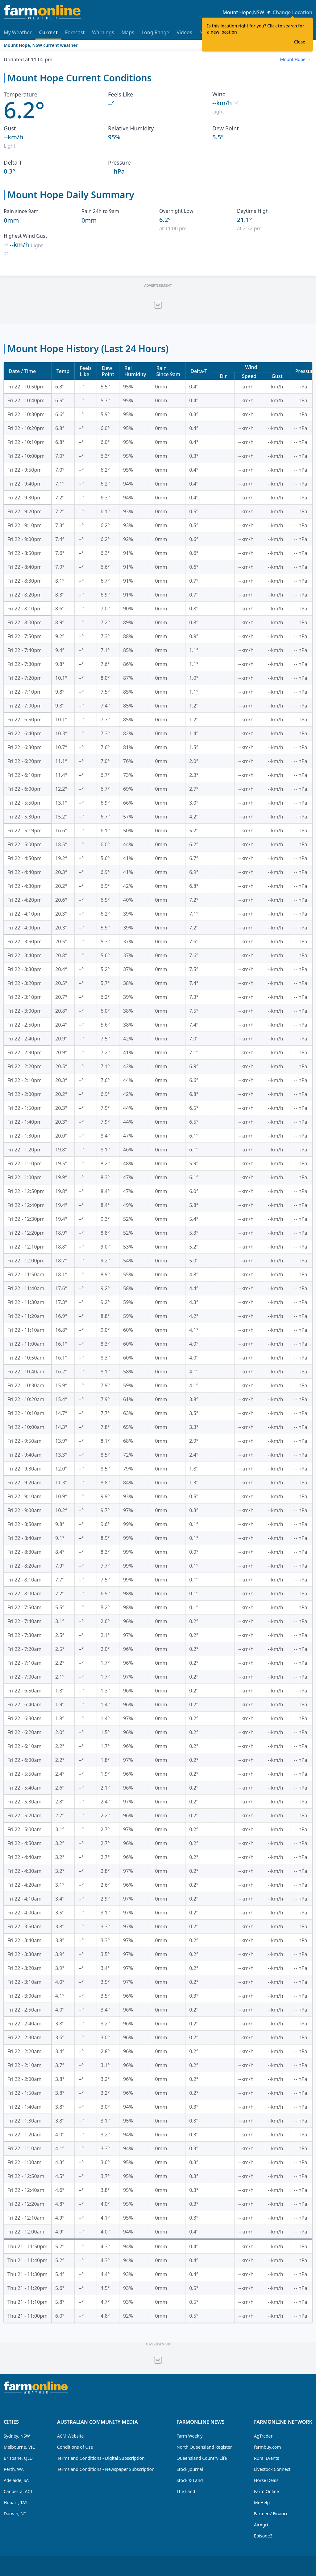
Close (299, 42)
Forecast (75, 32)
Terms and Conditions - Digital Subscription (101, 2458)
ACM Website (70, 2436)
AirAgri (261, 2525)
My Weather (18, 32)
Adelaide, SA (16, 2480)
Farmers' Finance (271, 2514)
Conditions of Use (75, 2447)
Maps (128, 32)
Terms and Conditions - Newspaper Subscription (106, 2469)
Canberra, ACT (18, 2491)
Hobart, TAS (15, 2502)
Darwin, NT (15, 2514)
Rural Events (266, 2458)
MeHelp (262, 2502)
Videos (184, 32)
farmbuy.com (267, 2447)
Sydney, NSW (17, 2436)
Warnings (103, 32)
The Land (186, 2491)
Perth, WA (14, 2469)
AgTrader (263, 2436)
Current (48, 34)
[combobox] (294, 59)
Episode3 (263, 2536)
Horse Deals (266, 2480)
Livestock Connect (272, 2469)
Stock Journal (190, 2469)
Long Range (155, 32)
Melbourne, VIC (19, 2447)
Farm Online (266, 2491)
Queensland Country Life (202, 2458)
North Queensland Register (204, 2447)
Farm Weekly (189, 2436)
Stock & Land (190, 2480)
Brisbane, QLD (18, 2458)
